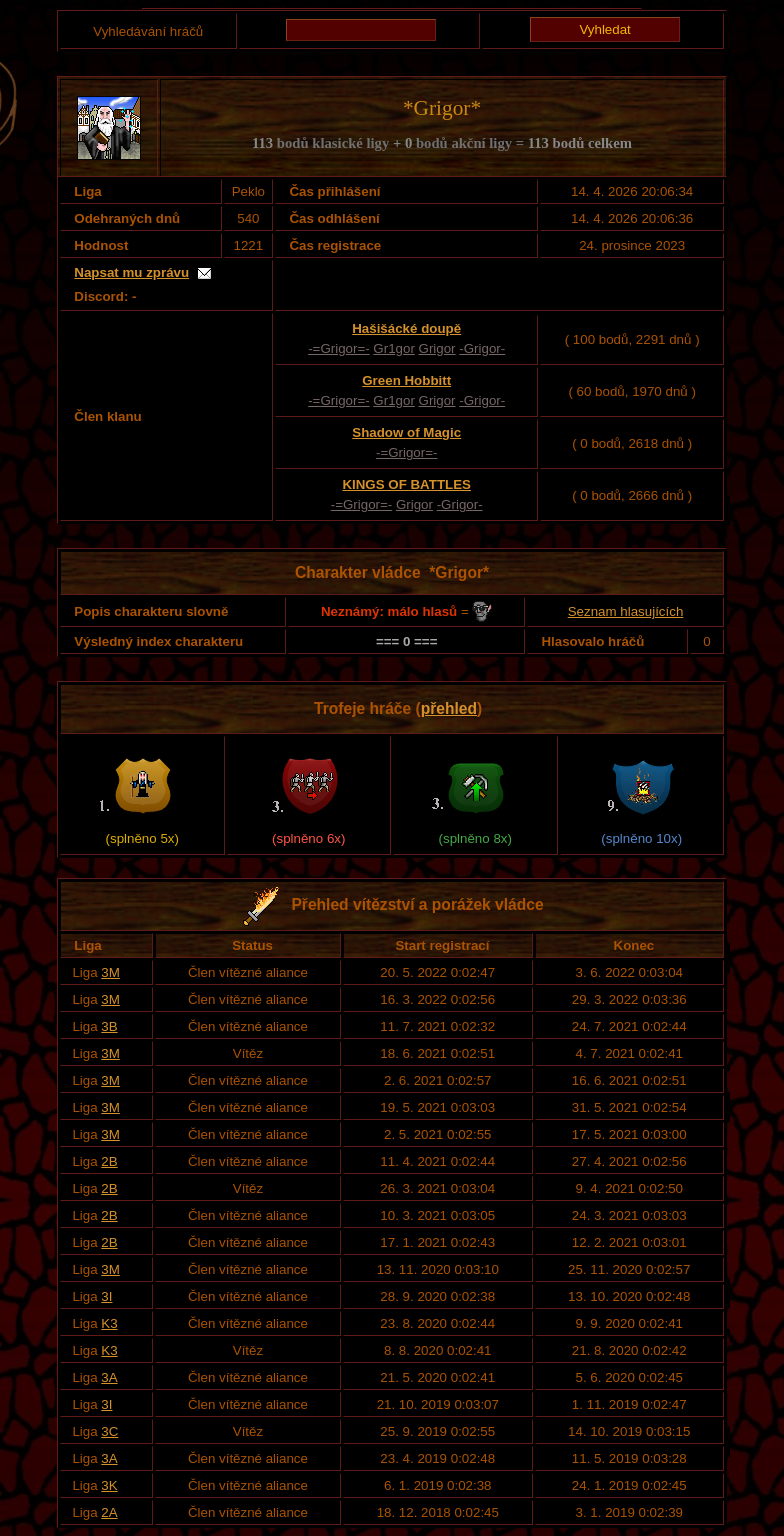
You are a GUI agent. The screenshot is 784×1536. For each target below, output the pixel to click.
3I (106, 1296)
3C (109, 1431)
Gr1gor (393, 348)
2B (109, 1161)
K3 (109, 1323)
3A (109, 1377)
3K (109, 1485)
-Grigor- (482, 348)
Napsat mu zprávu (131, 272)
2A (109, 1512)
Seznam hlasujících (626, 611)
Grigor (437, 348)
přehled (449, 708)
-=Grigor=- (338, 348)
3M (110, 972)
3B (109, 1026)
